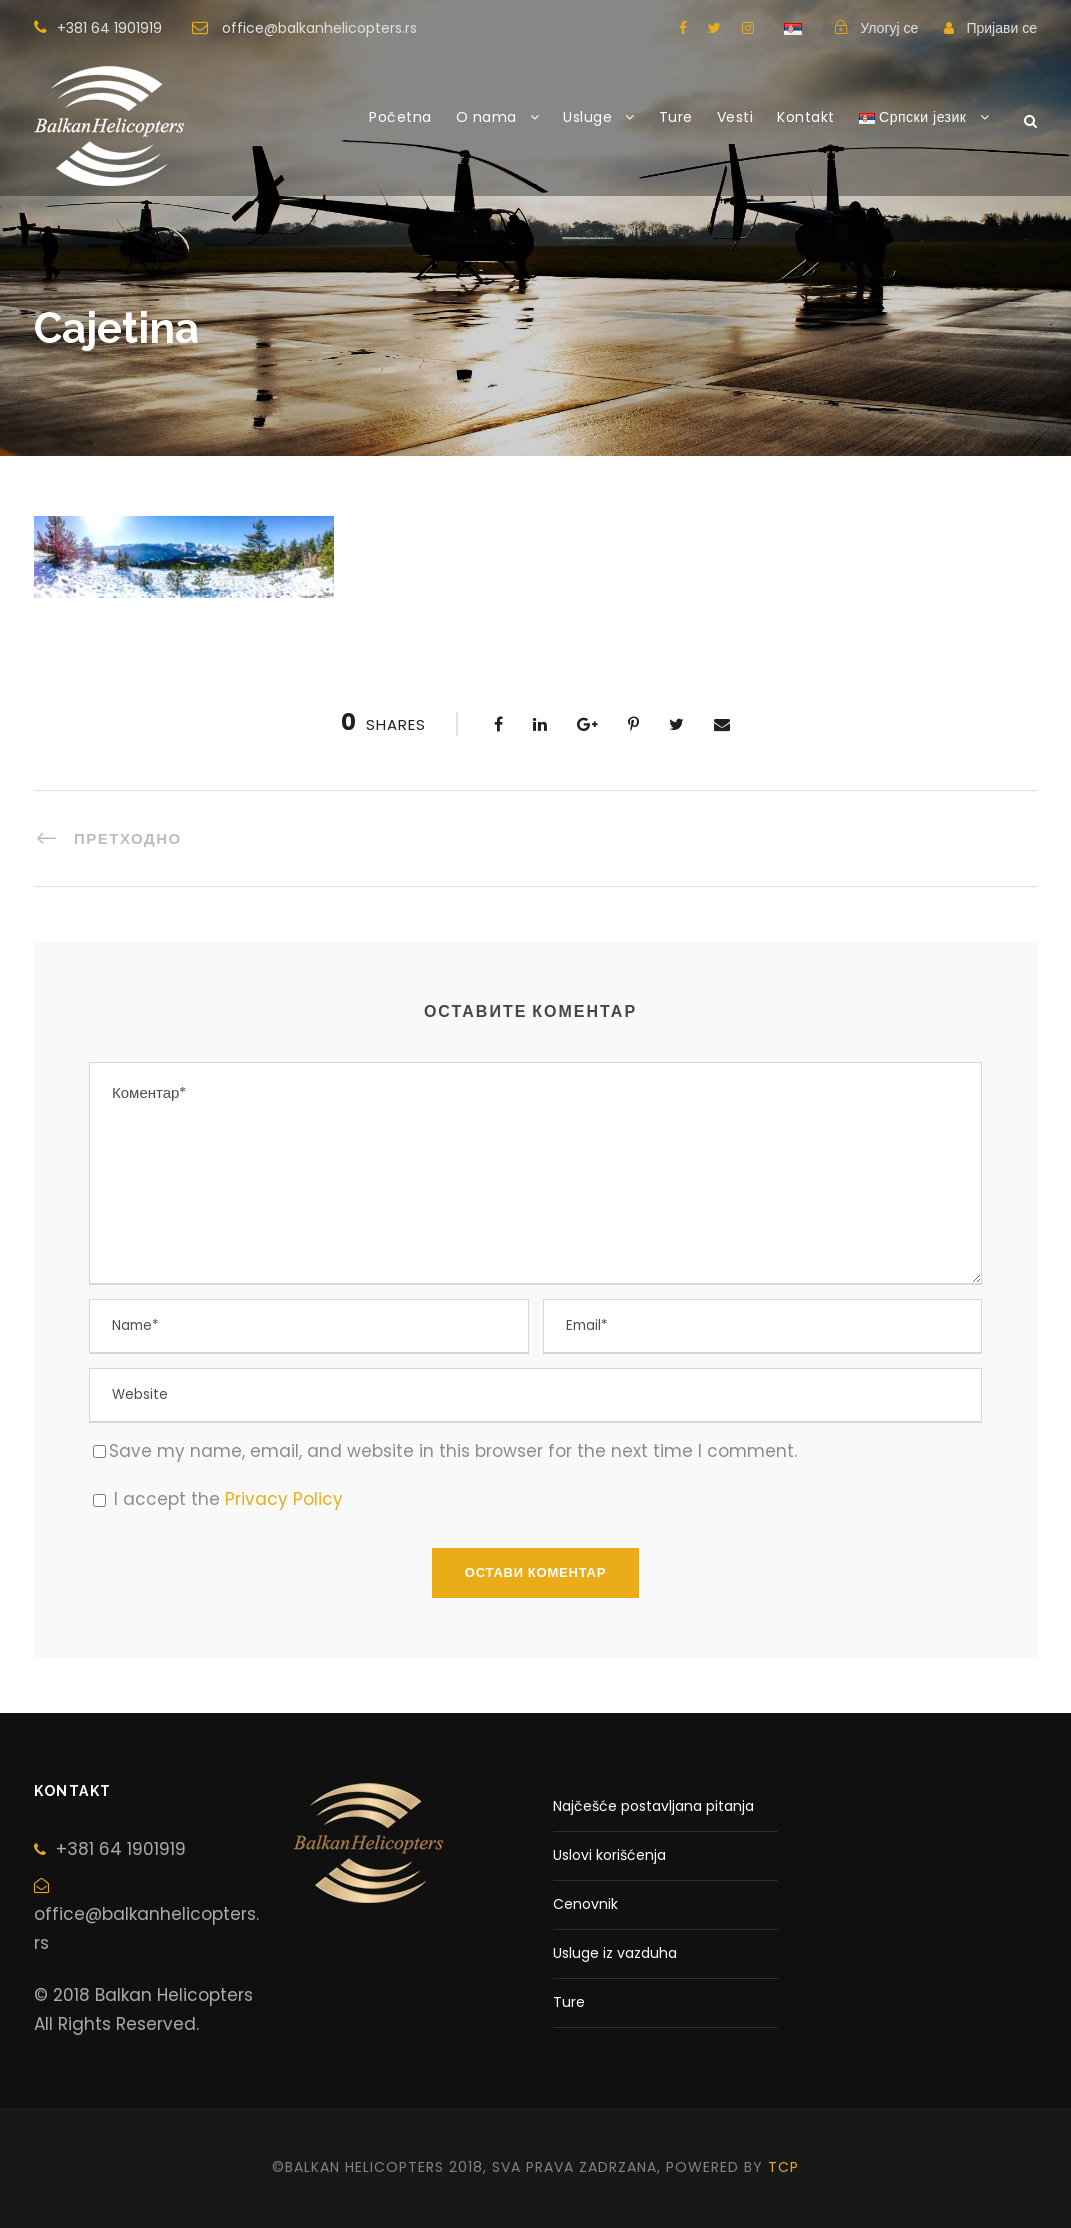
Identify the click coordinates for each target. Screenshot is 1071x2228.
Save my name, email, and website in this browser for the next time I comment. (453, 1451)
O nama (486, 117)
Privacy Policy (284, 1499)
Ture (676, 117)
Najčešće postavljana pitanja (653, 1806)
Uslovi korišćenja (609, 1855)
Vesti (735, 117)
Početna (400, 117)
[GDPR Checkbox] (99, 1500)
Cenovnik (585, 1904)
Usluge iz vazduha (615, 1953)
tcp (783, 2167)
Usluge (587, 117)
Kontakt (806, 117)
